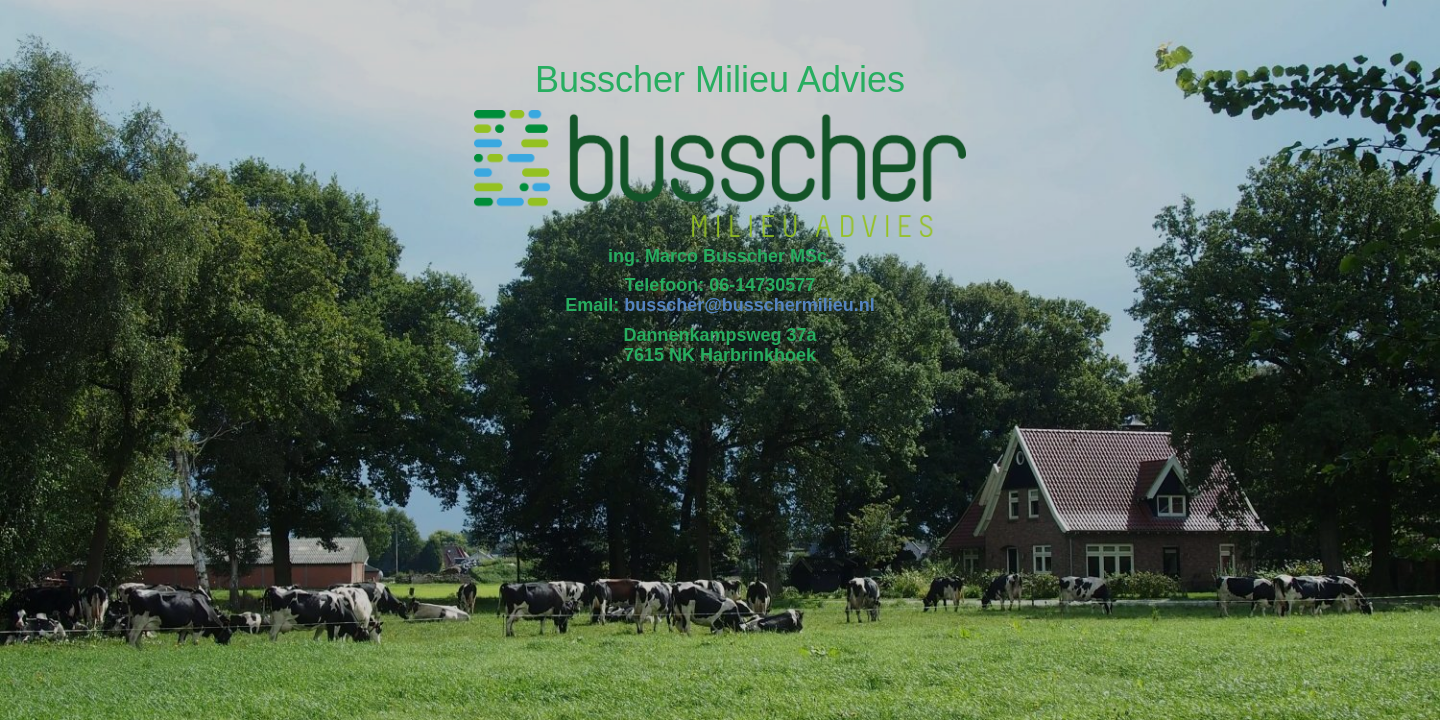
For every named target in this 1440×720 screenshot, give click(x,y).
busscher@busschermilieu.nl (749, 305)
